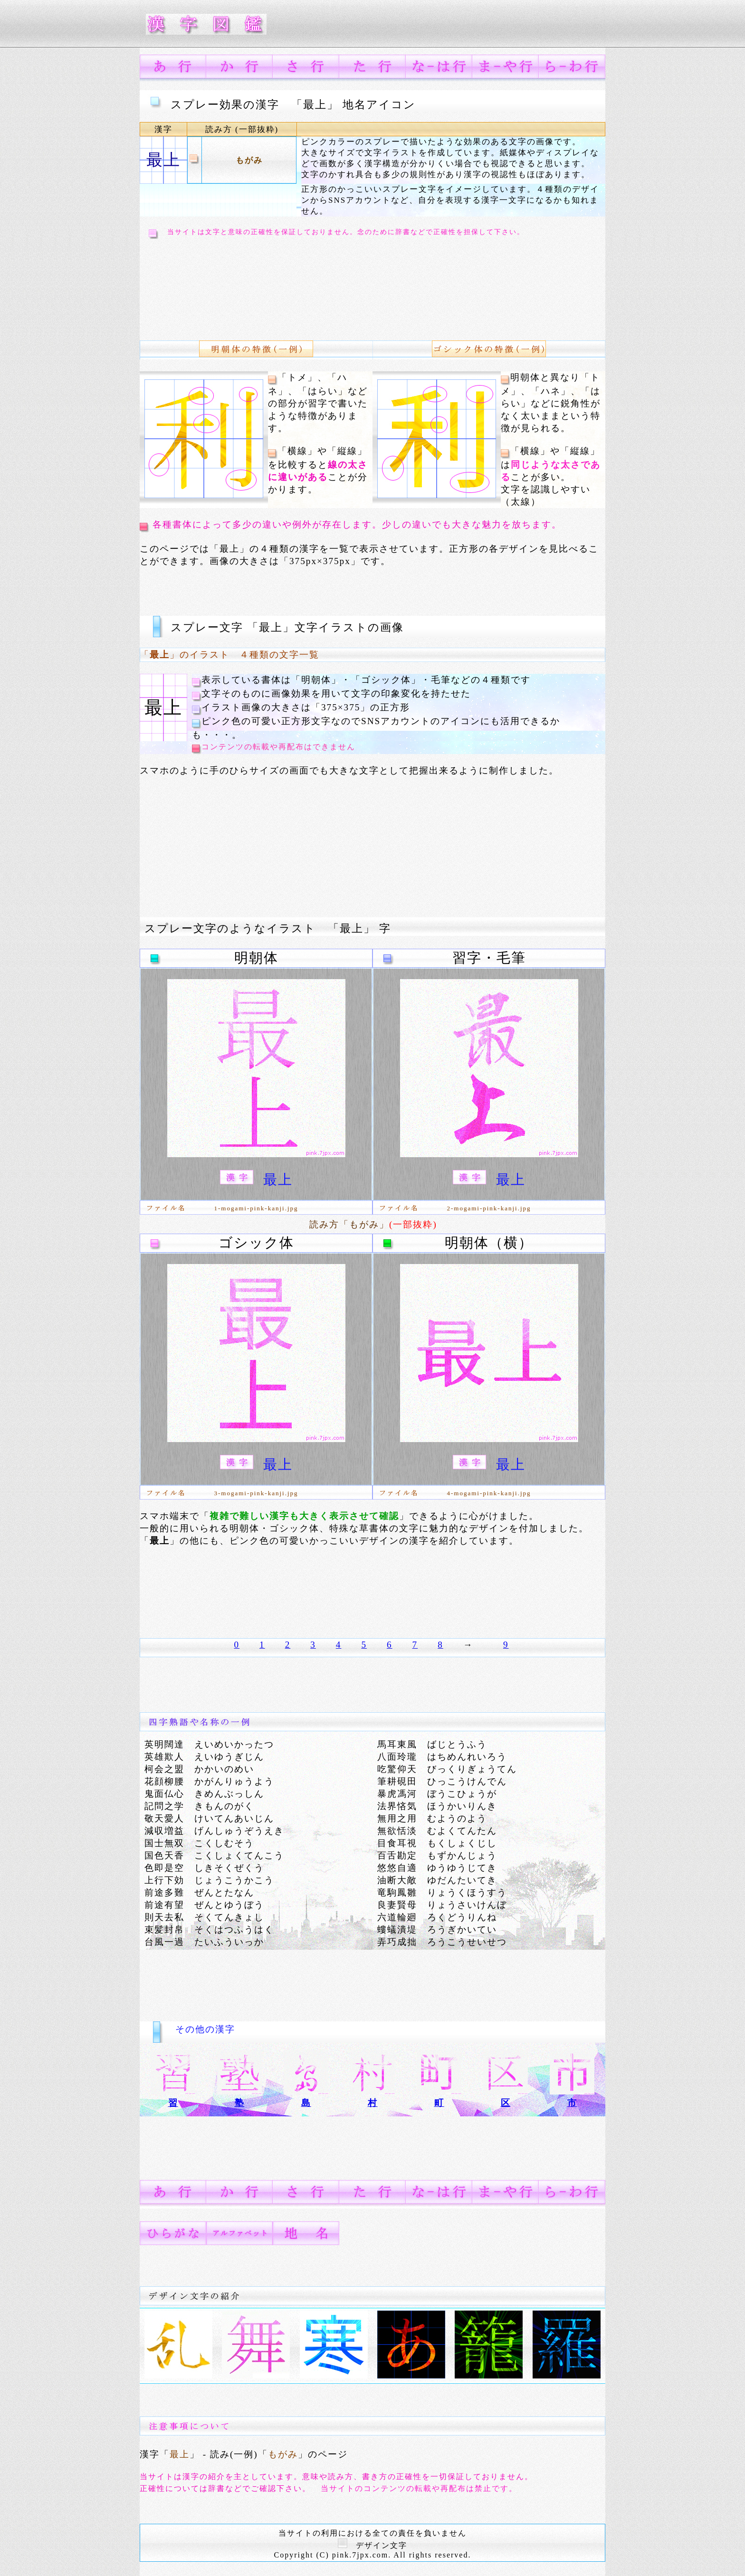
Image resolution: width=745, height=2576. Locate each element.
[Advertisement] (318, 282)
